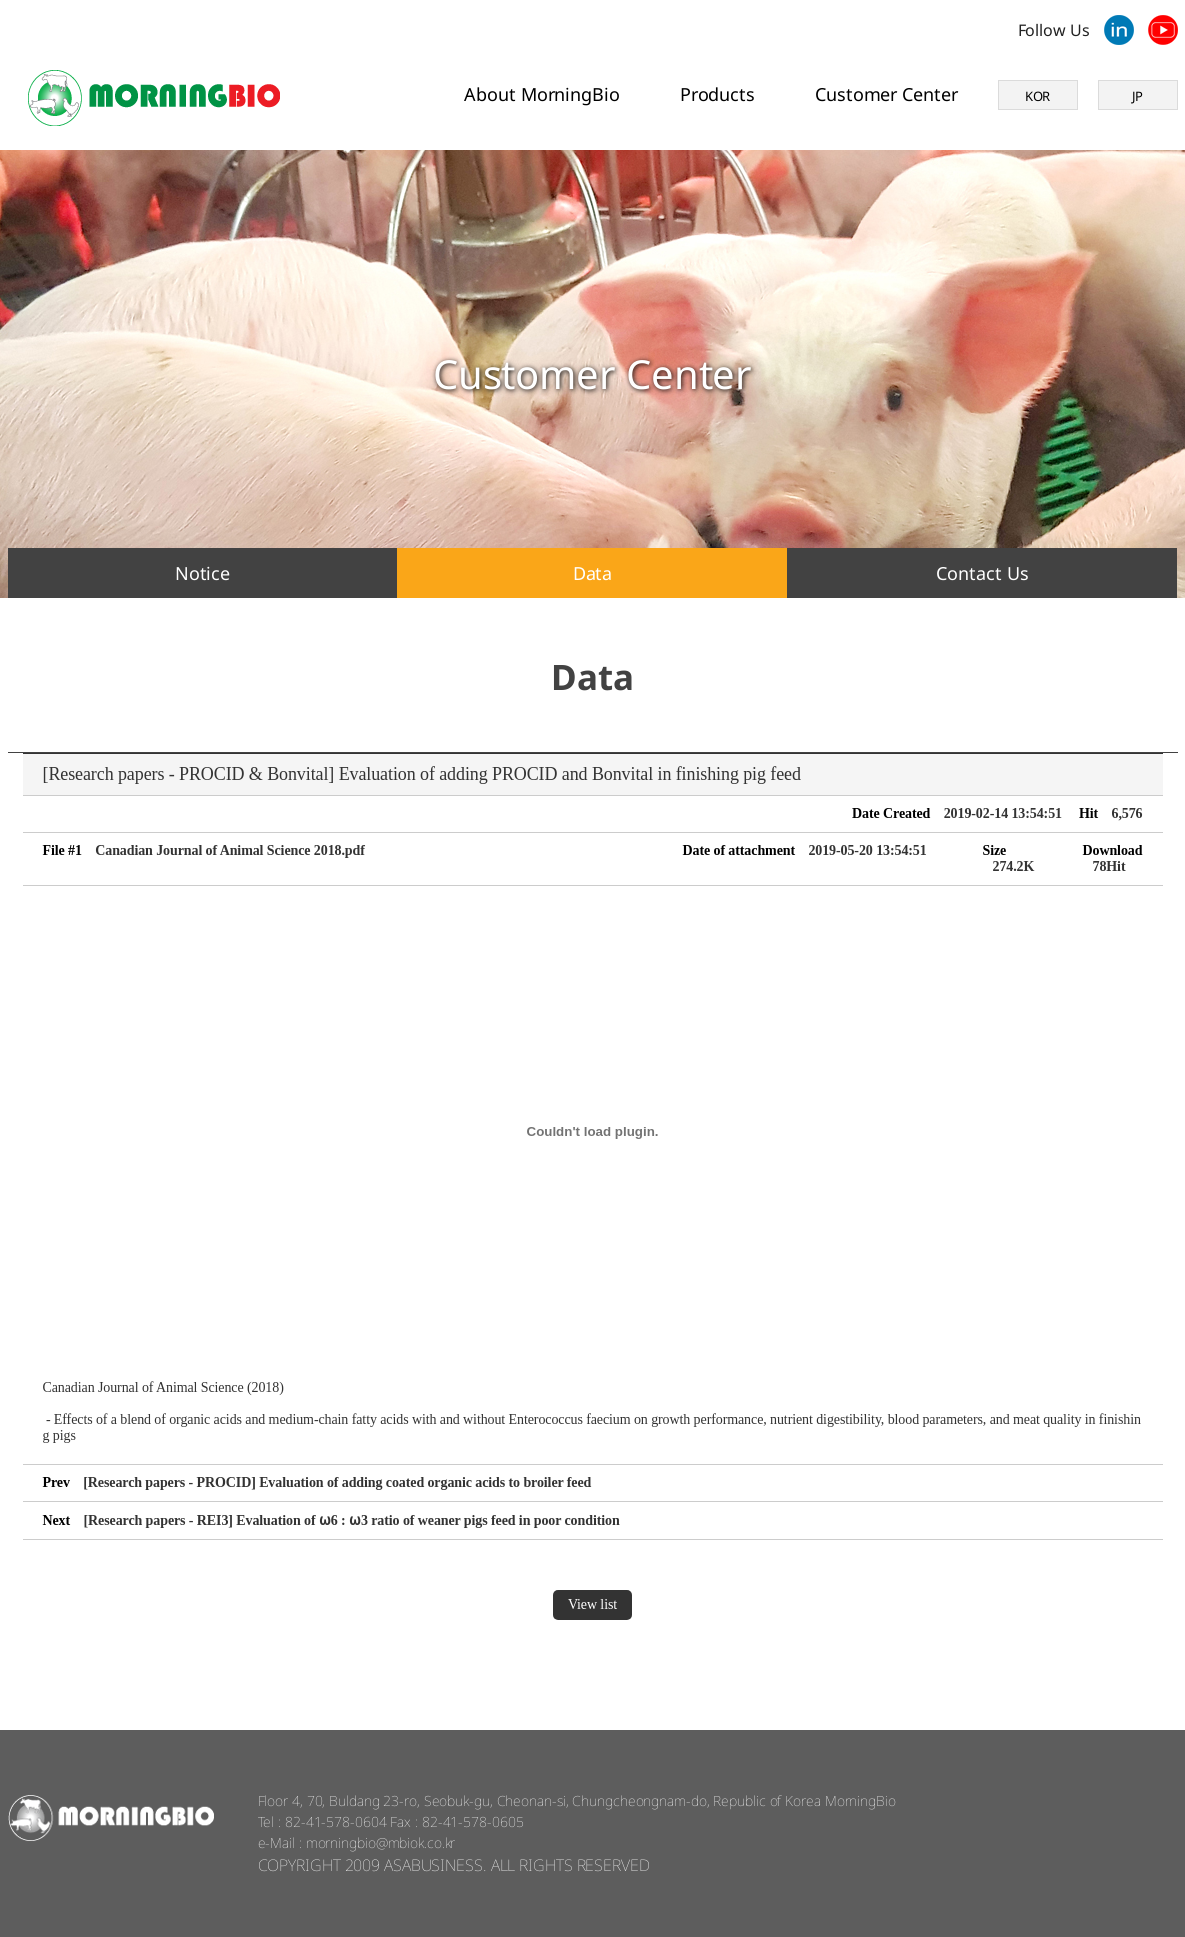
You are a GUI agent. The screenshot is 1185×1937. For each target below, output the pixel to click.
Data (593, 573)
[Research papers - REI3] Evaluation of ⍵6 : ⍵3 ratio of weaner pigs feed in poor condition (352, 1520)
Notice (202, 573)
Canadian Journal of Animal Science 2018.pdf (230, 850)
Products (717, 94)
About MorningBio (541, 94)
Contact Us (982, 573)
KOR (1038, 96)
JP (1138, 96)
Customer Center (886, 94)
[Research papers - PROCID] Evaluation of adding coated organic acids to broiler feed (337, 1482)
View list (592, 1604)
